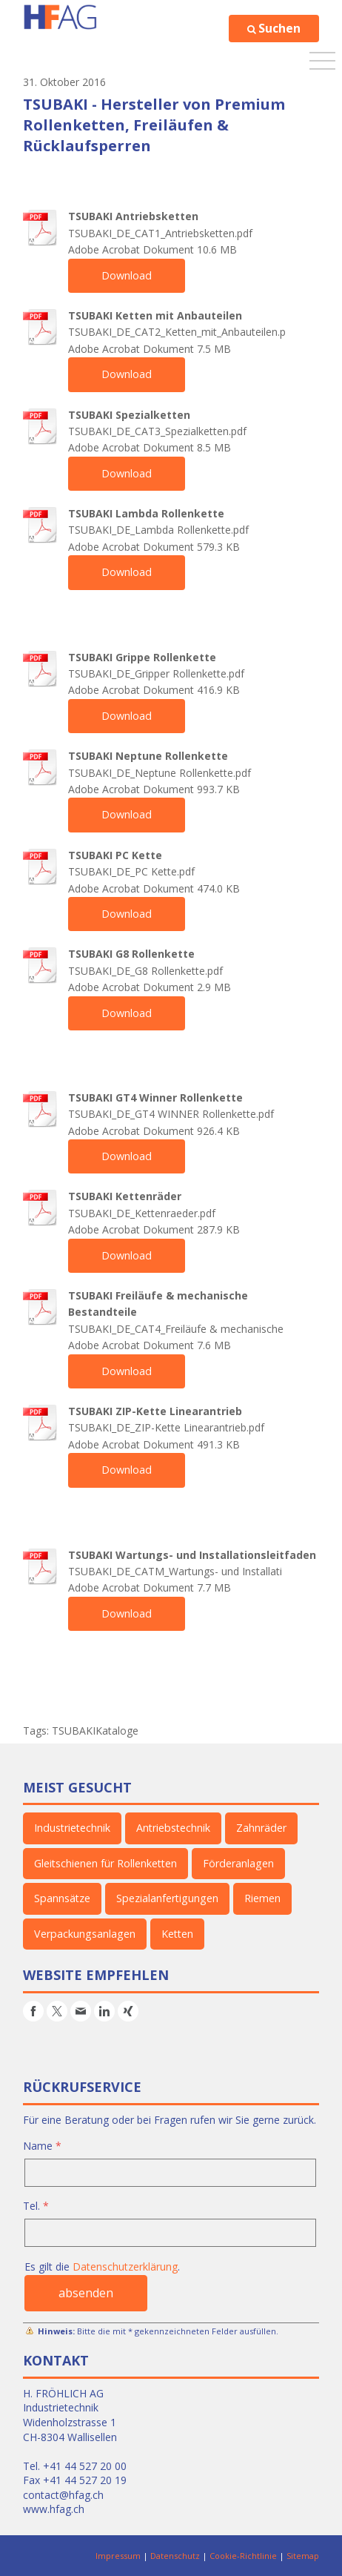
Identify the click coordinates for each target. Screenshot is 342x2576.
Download (126, 275)
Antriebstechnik (172, 1828)
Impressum (118, 2555)
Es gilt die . (102, 2266)
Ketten (174, 1934)
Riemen (259, 1898)
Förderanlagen (237, 1863)
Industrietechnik (72, 1828)
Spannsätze (62, 1898)
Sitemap (302, 2555)
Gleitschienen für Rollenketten (105, 1863)
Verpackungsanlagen (83, 1934)
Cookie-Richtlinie (243, 2555)
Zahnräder (259, 1828)
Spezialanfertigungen (165, 1898)
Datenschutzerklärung (125, 2266)
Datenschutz (175, 2555)
